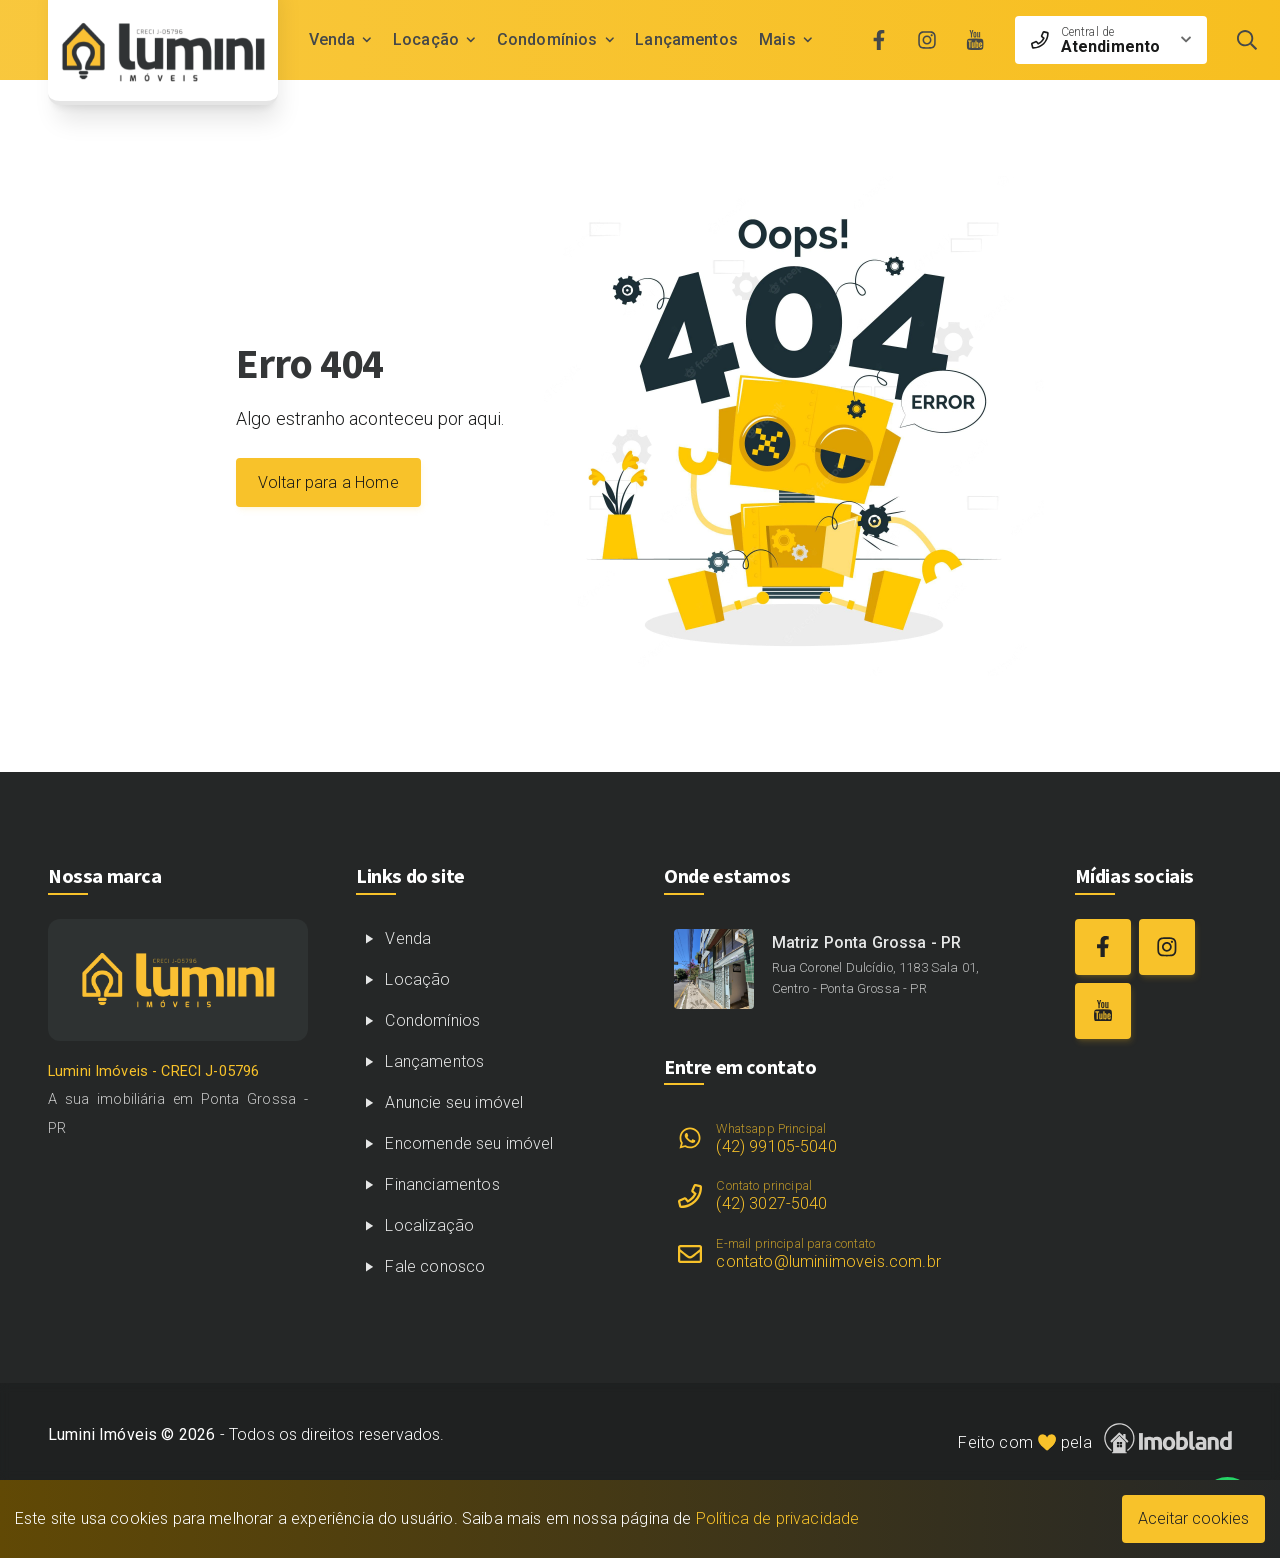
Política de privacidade (778, 1518)
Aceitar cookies (1193, 1518)
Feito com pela (1095, 1438)
